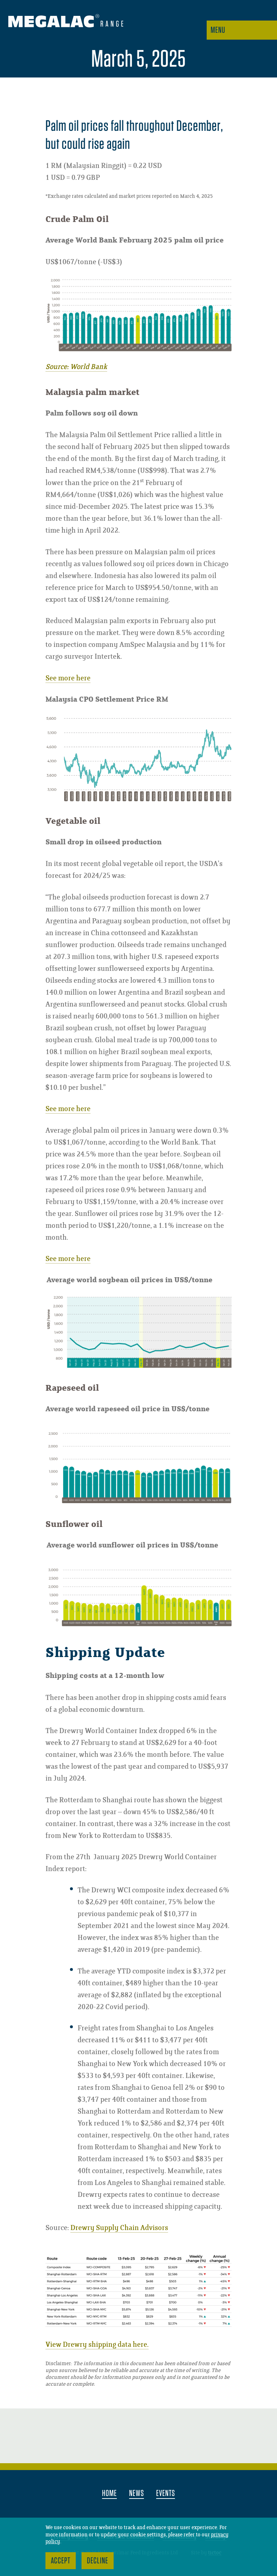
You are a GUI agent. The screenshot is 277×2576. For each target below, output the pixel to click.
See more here (68, 678)
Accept (60, 2560)
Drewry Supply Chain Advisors (119, 2228)
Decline (97, 2560)
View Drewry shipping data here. (97, 2345)
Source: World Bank (76, 367)
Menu (218, 30)
